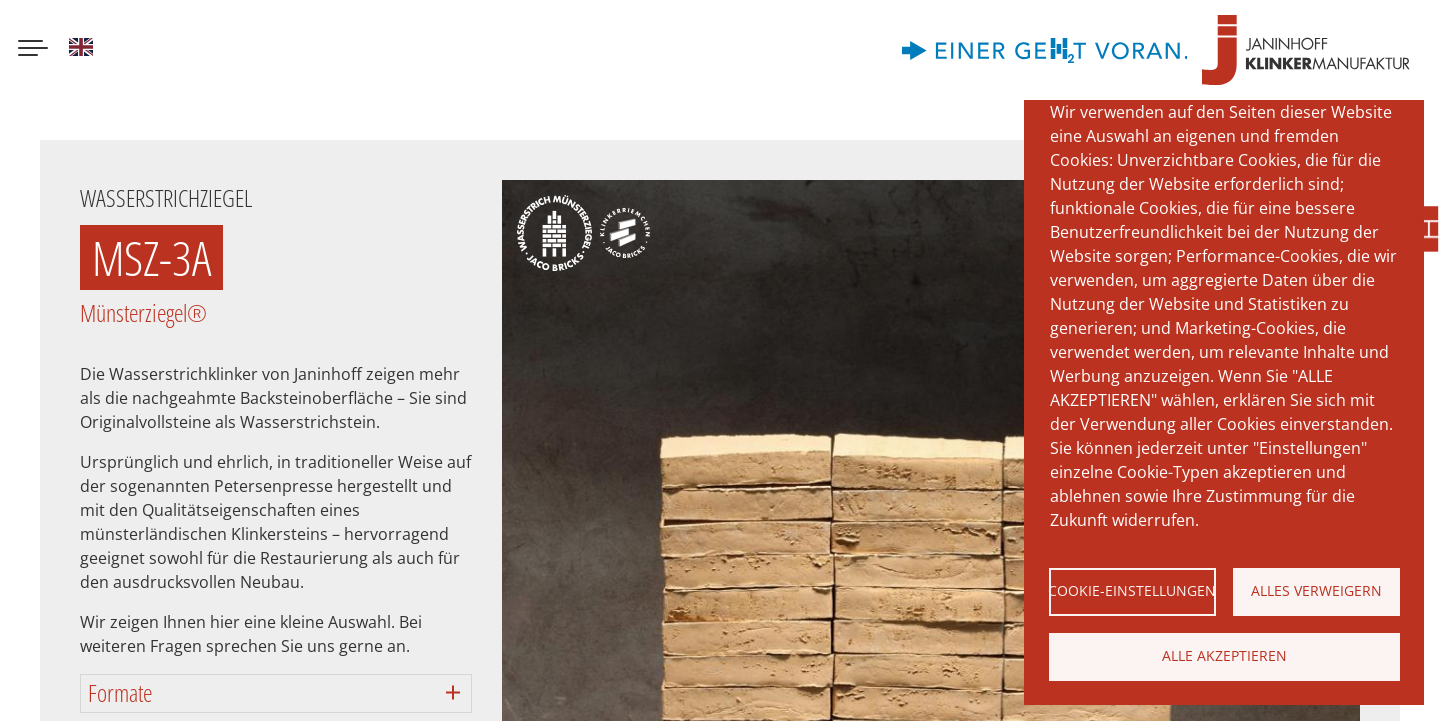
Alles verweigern (1316, 590)
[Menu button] (33, 50)
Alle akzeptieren (1224, 655)
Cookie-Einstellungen (1132, 590)
